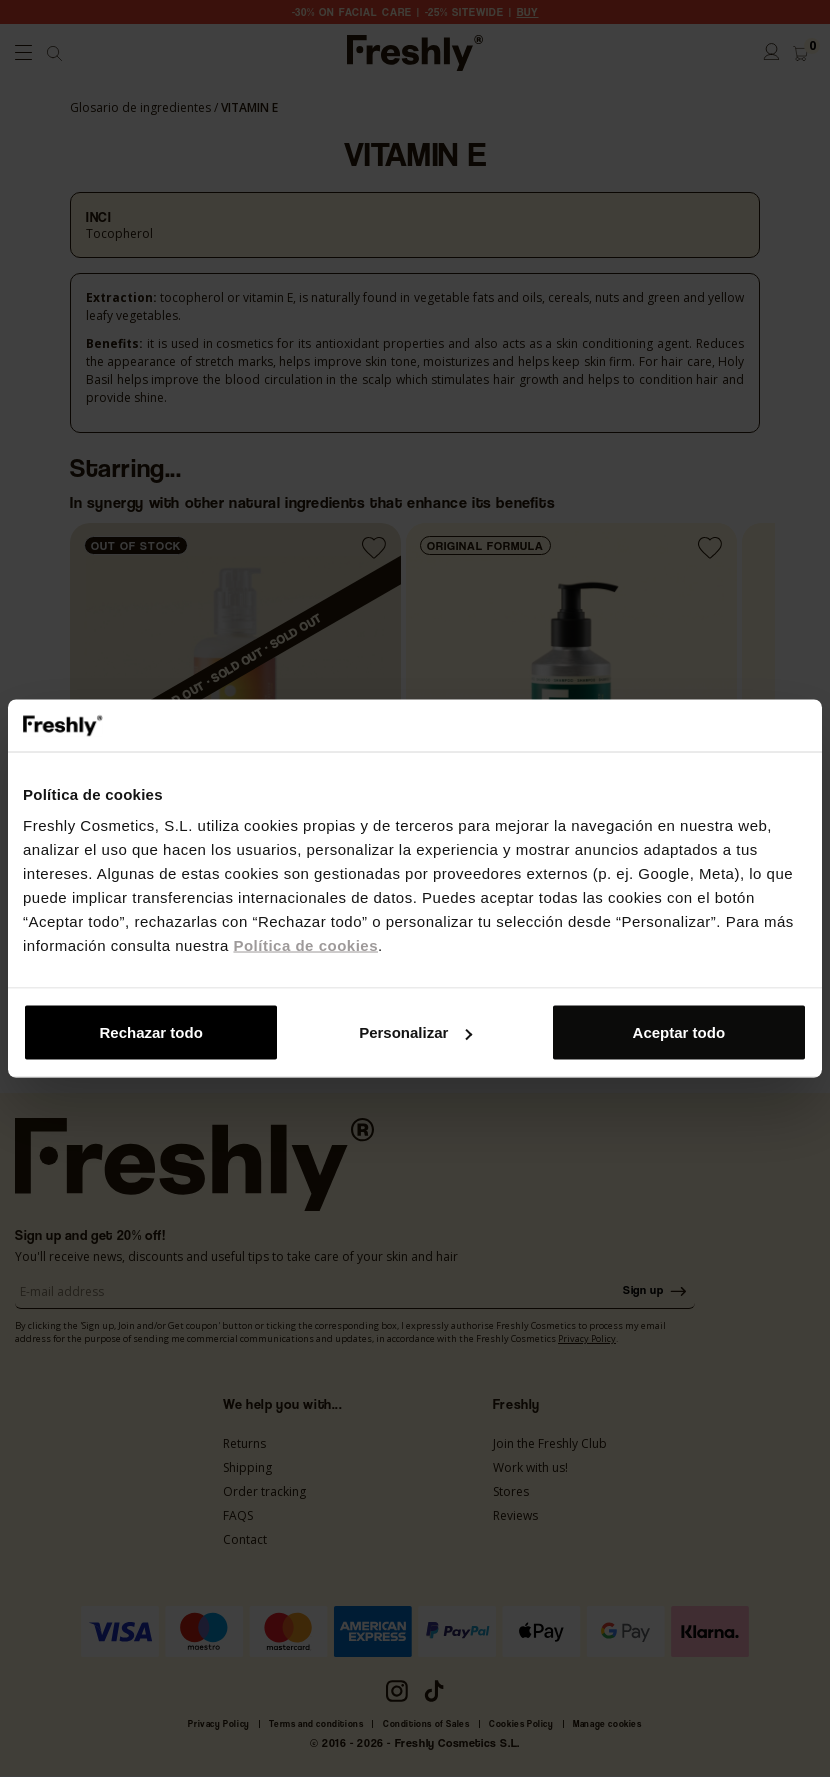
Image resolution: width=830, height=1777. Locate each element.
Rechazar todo (151, 1032)
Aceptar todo (679, 1032)
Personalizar (415, 1032)
